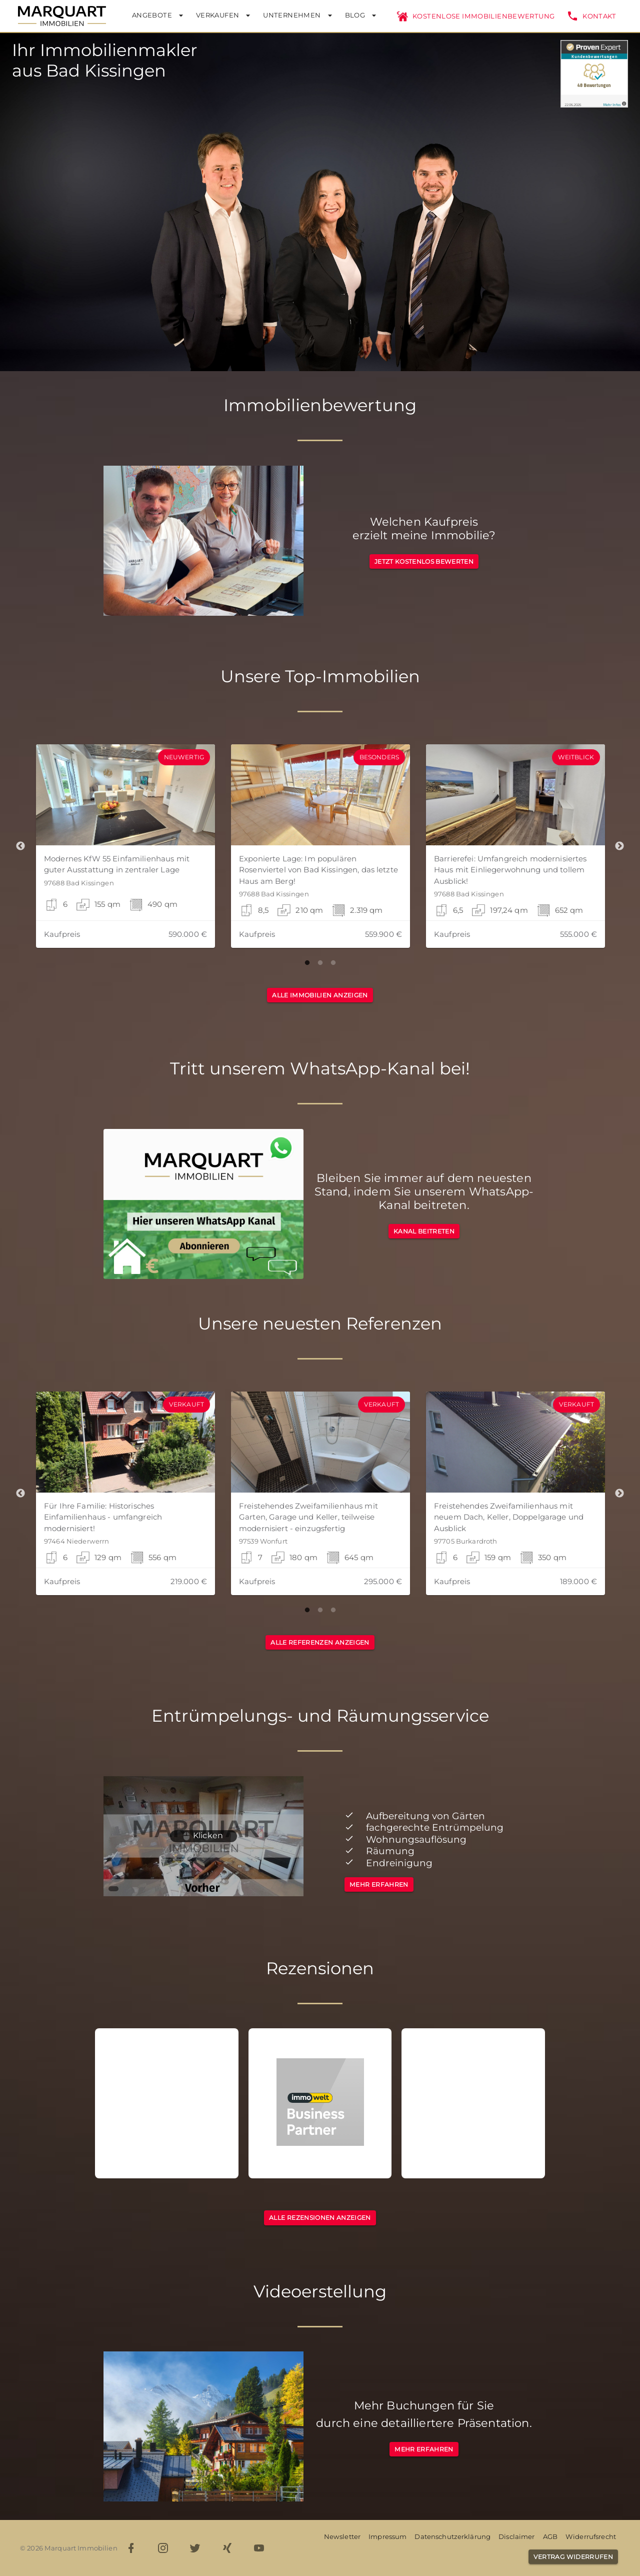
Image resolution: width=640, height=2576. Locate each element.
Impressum (387, 2536)
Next (619, 846)
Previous (21, 846)
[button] (125, 846)
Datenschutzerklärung (452, 2536)
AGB (550, 2536)
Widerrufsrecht (591, 2536)
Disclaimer (516, 2536)
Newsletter (342, 2536)
